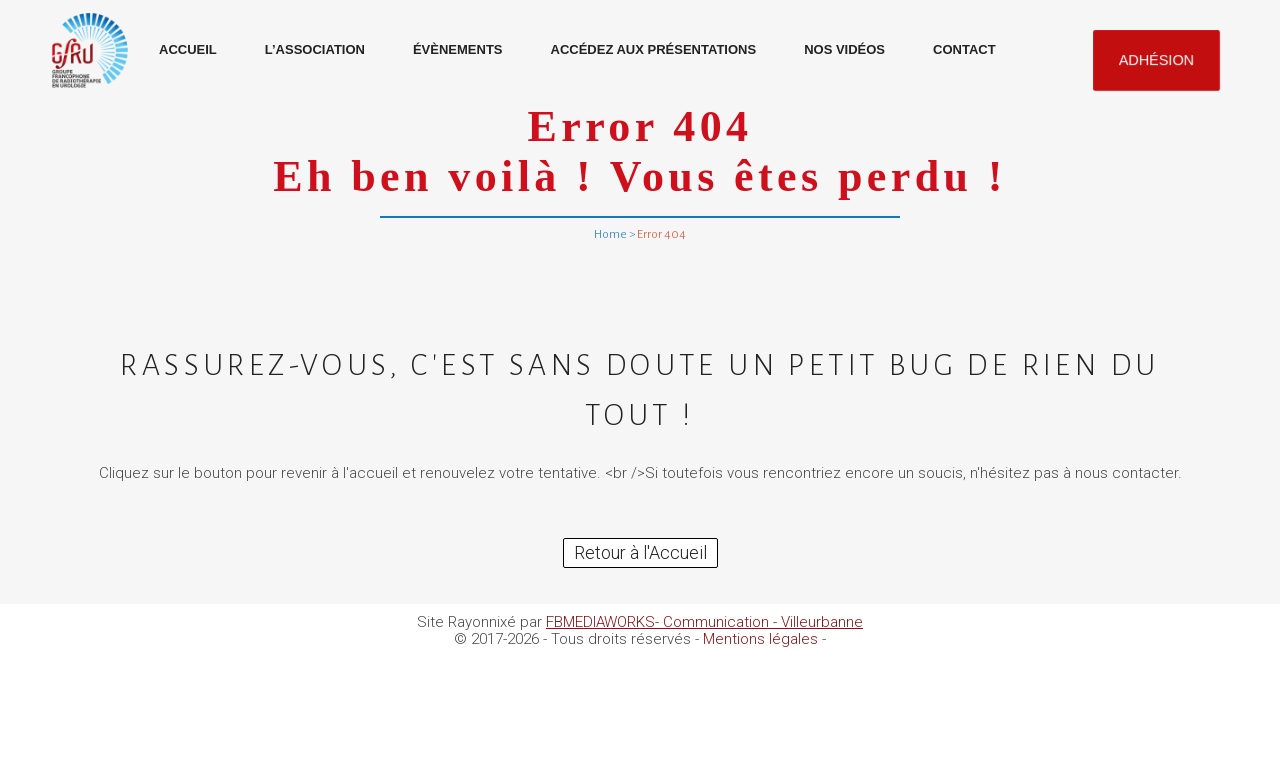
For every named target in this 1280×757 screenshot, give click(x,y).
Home (610, 234)
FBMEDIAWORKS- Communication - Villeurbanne (704, 622)
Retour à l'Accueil (640, 552)
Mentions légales (760, 639)
